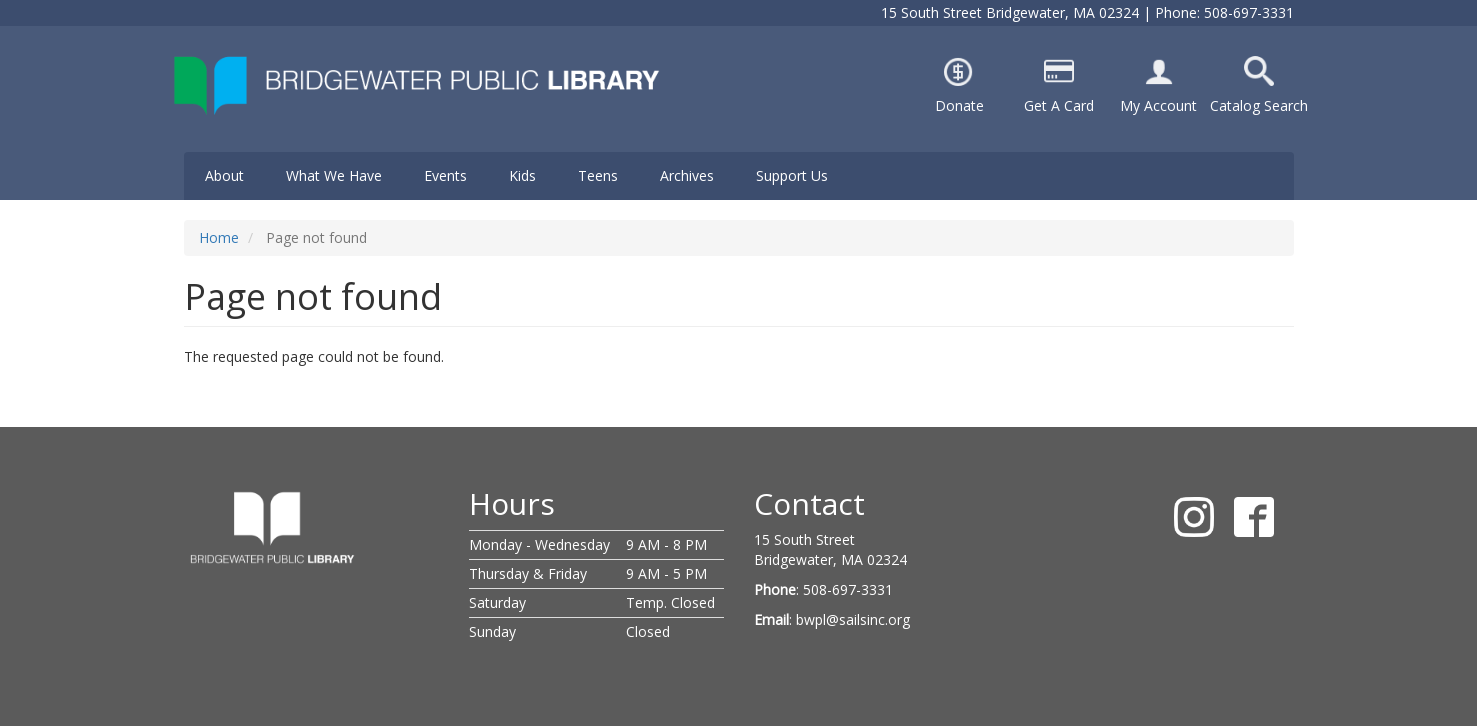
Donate (959, 105)
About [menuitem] (224, 175)
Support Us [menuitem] (792, 175)
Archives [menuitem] (687, 175)
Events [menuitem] (445, 175)
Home (219, 237)
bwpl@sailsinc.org (853, 619)
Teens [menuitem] (598, 175)
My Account (1158, 105)
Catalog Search (1259, 105)
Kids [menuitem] (522, 175)
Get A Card (1059, 105)
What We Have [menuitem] (334, 175)
